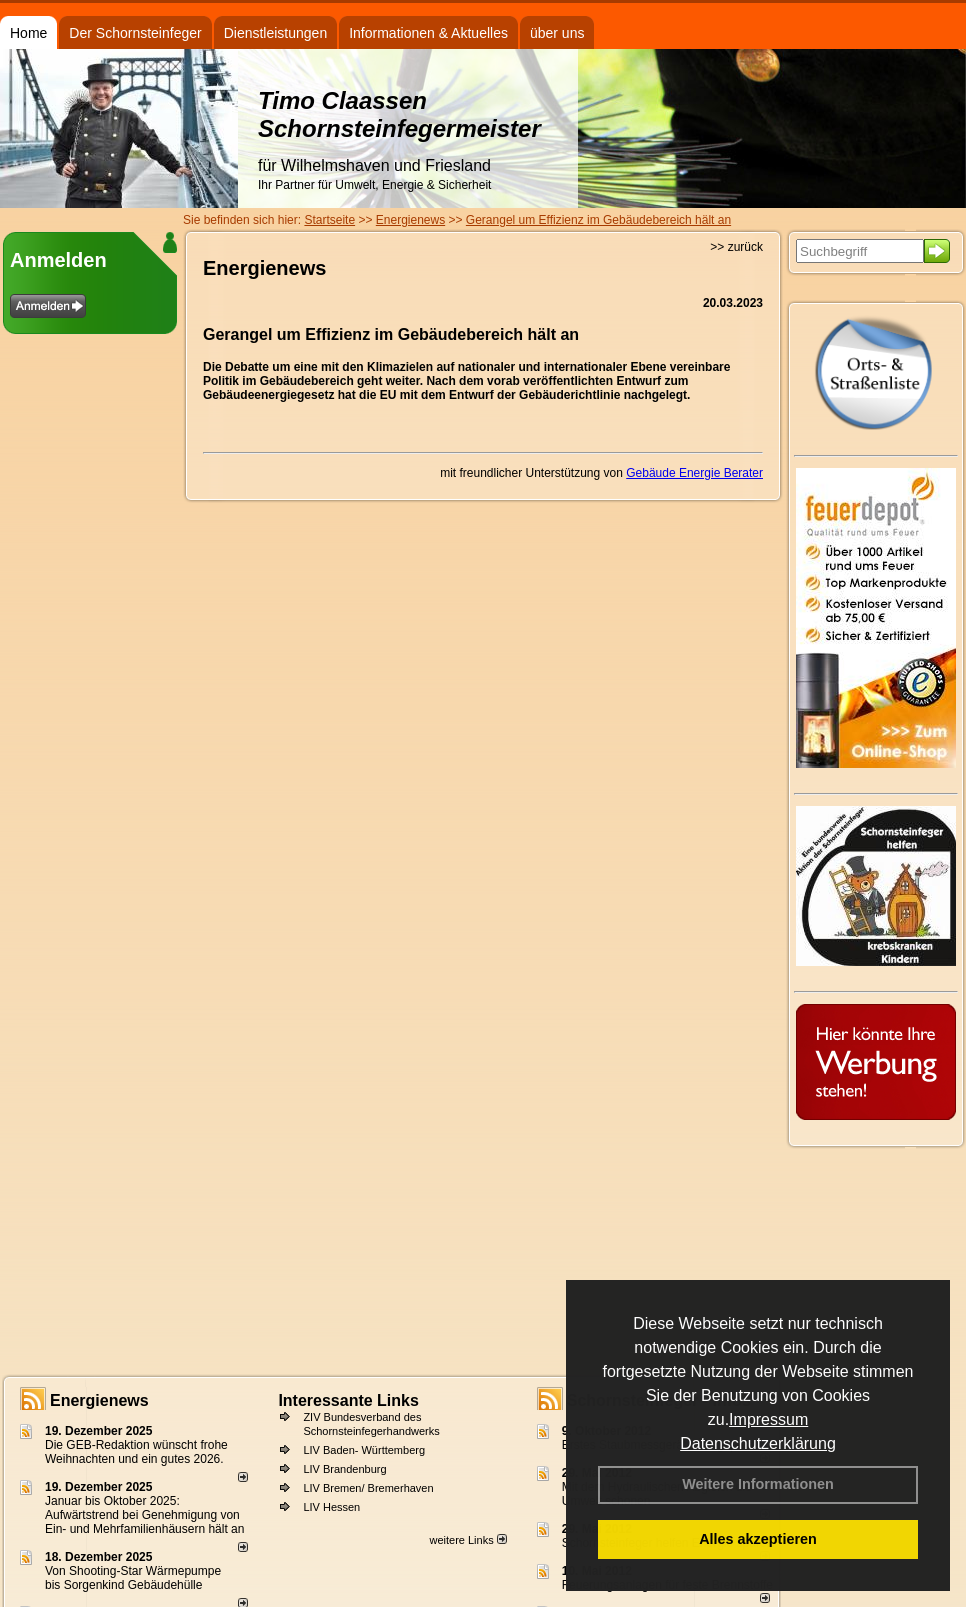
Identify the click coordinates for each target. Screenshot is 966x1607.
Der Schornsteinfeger (135, 33)
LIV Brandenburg (344, 1469)
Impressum (768, 1419)
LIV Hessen (331, 1507)
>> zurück (736, 247)
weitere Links (467, 1540)
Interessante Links (348, 1400)
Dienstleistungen (276, 33)
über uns (557, 33)
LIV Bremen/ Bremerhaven (368, 1488)
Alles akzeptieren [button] (758, 1539)
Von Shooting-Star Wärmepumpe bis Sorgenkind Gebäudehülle (133, 1578)
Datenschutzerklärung (758, 1443)
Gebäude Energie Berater (694, 473)
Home (28, 33)
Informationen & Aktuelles (428, 33)
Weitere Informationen (758, 1484)
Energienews (99, 1400)
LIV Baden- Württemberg (364, 1450)
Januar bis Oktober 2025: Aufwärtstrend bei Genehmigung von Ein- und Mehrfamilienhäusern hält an (144, 1515)
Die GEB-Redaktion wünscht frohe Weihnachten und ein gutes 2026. (136, 1452)
